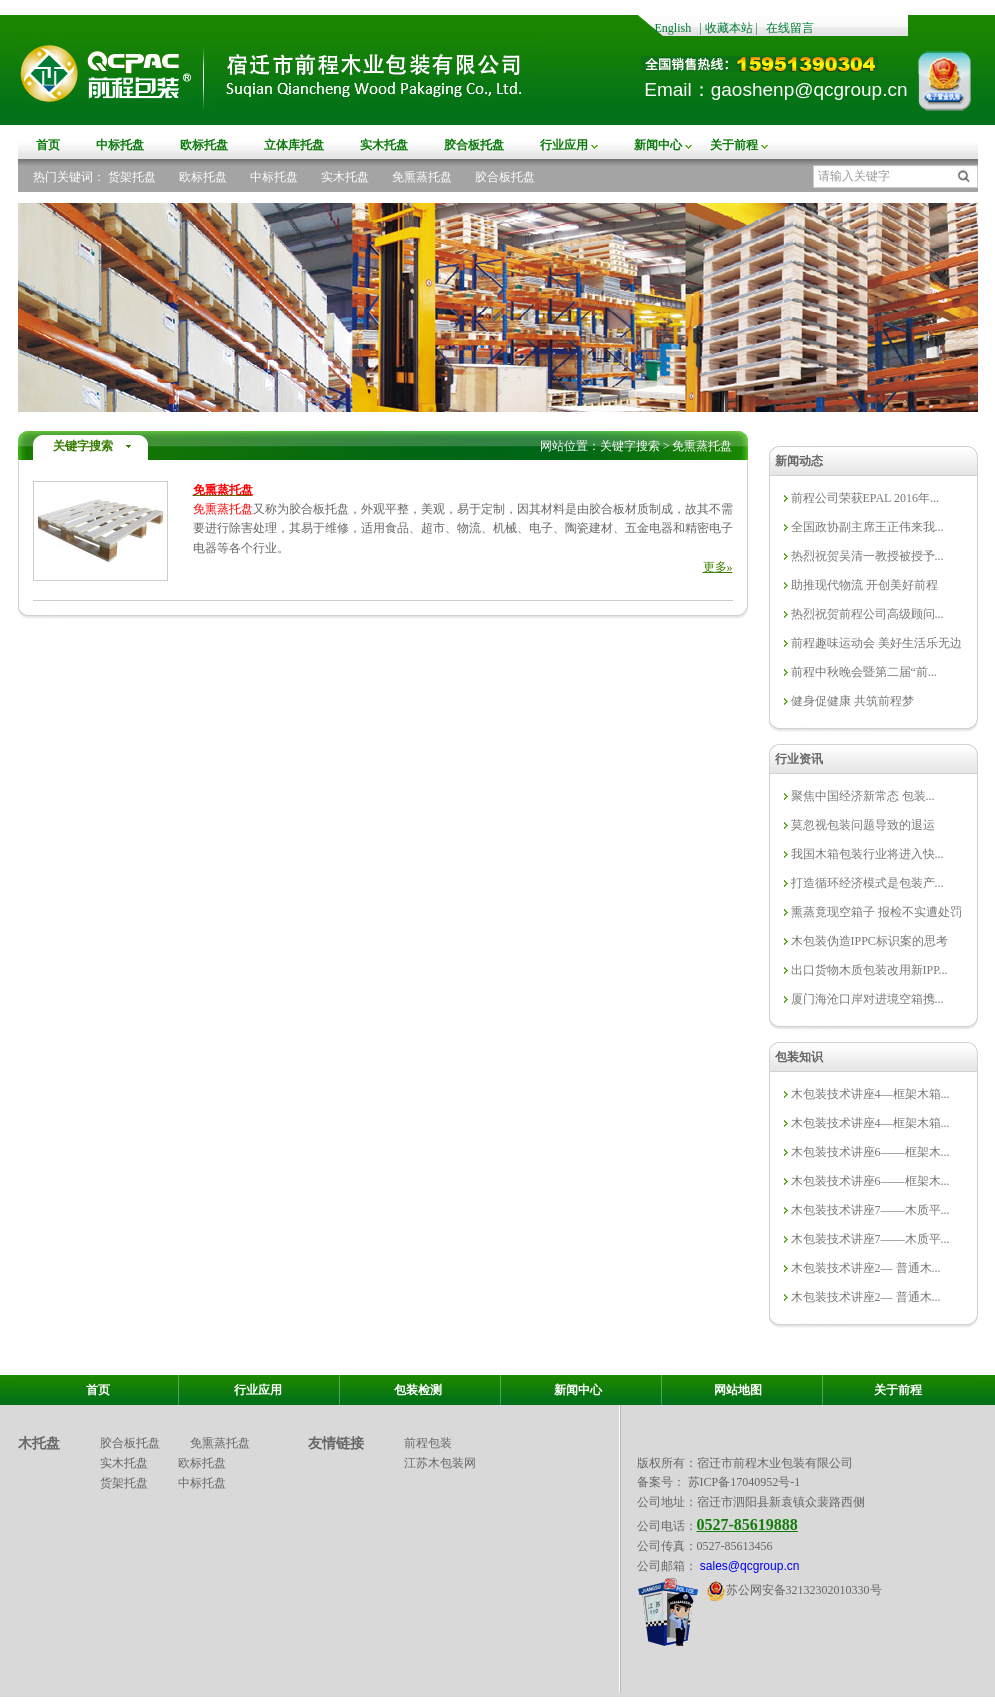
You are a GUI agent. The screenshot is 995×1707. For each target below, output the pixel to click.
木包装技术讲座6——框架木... (870, 1152)
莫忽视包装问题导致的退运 (863, 825)
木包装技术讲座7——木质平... (870, 1210)
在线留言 (790, 28)
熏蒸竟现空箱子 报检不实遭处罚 (876, 912)
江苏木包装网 (440, 1463)
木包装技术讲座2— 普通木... (866, 1268)
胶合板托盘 (474, 145)
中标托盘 (120, 145)
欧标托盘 (204, 145)
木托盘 (39, 1443)
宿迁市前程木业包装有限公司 (775, 1463)
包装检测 (418, 1390)
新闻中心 (658, 145)
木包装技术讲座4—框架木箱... (870, 1094)
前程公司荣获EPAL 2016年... (865, 498)
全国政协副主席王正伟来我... (867, 527)
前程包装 (428, 1443)
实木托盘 (384, 145)
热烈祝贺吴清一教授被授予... (867, 556)
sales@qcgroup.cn (748, 1566)
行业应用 (564, 145)
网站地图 (738, 1390)
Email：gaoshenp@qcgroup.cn (775, 89)
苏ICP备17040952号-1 (744, 1482)
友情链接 (336, 1443)
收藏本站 (729, 28)
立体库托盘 (294, 145)
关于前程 (734, 145)
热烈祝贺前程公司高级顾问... (867, 614)
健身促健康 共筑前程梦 (852, 701)
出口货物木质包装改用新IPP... (869, 970)
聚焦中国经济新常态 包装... (863, 796)
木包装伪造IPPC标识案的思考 (869, 941)
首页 (48, 145)
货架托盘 (132, 177)
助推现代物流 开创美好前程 (864, 585)
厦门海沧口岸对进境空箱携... (867, 999)
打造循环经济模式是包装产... (867, 883)
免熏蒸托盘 (422, 177)
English (673, 28)
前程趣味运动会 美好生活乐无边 (876, 643)
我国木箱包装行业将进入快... (867, 854)
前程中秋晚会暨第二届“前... (864, 672)
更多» (718, 567)
